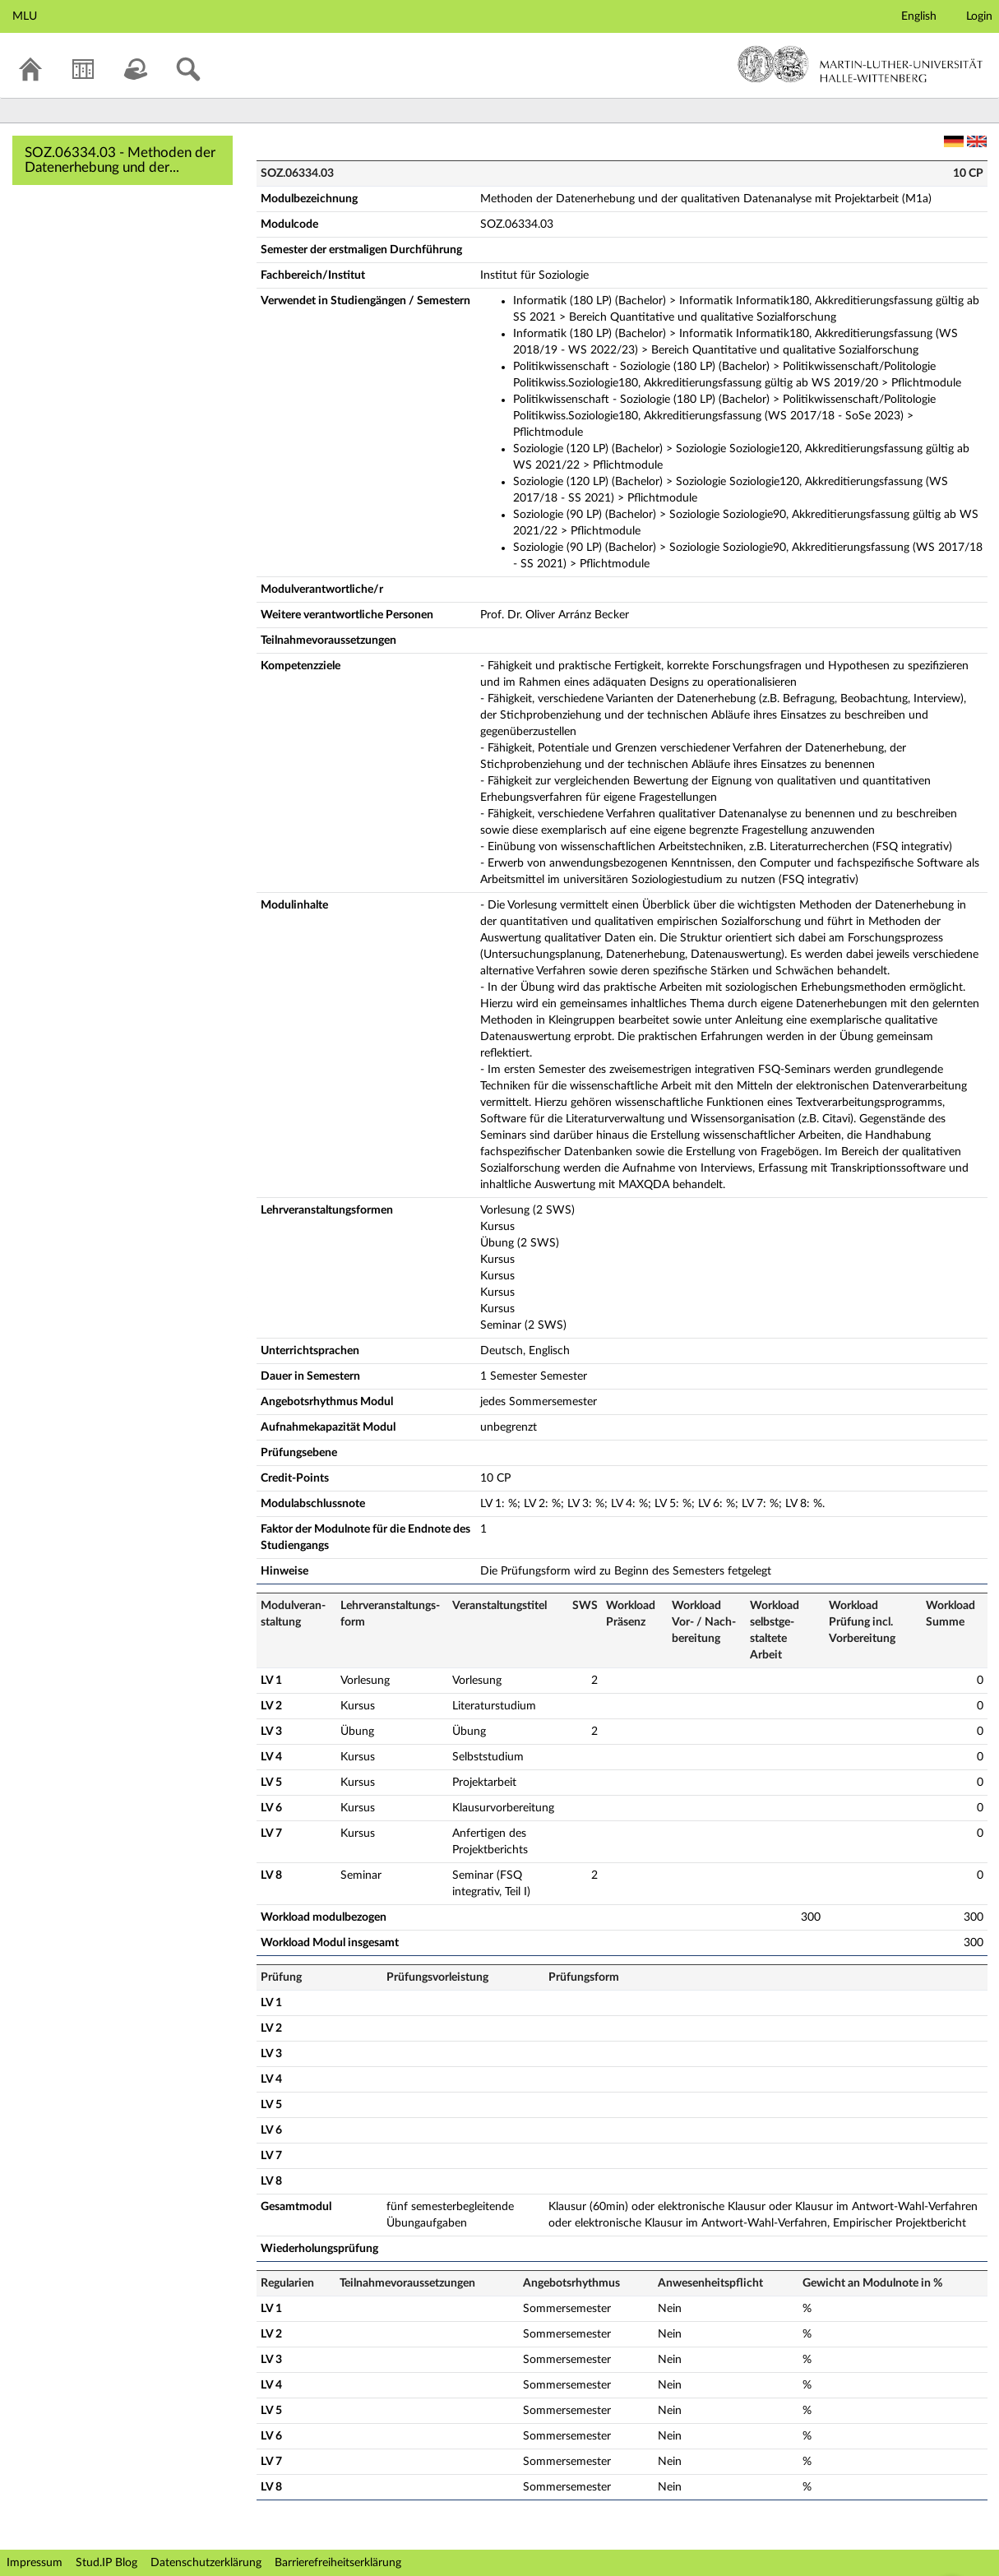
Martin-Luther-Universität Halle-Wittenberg (860, 64)
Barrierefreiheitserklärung (338, 2563)
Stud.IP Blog (106, 2563)
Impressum (34, 2563)
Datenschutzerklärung (205, 2563)
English (919, 16)
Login (979, 16)
